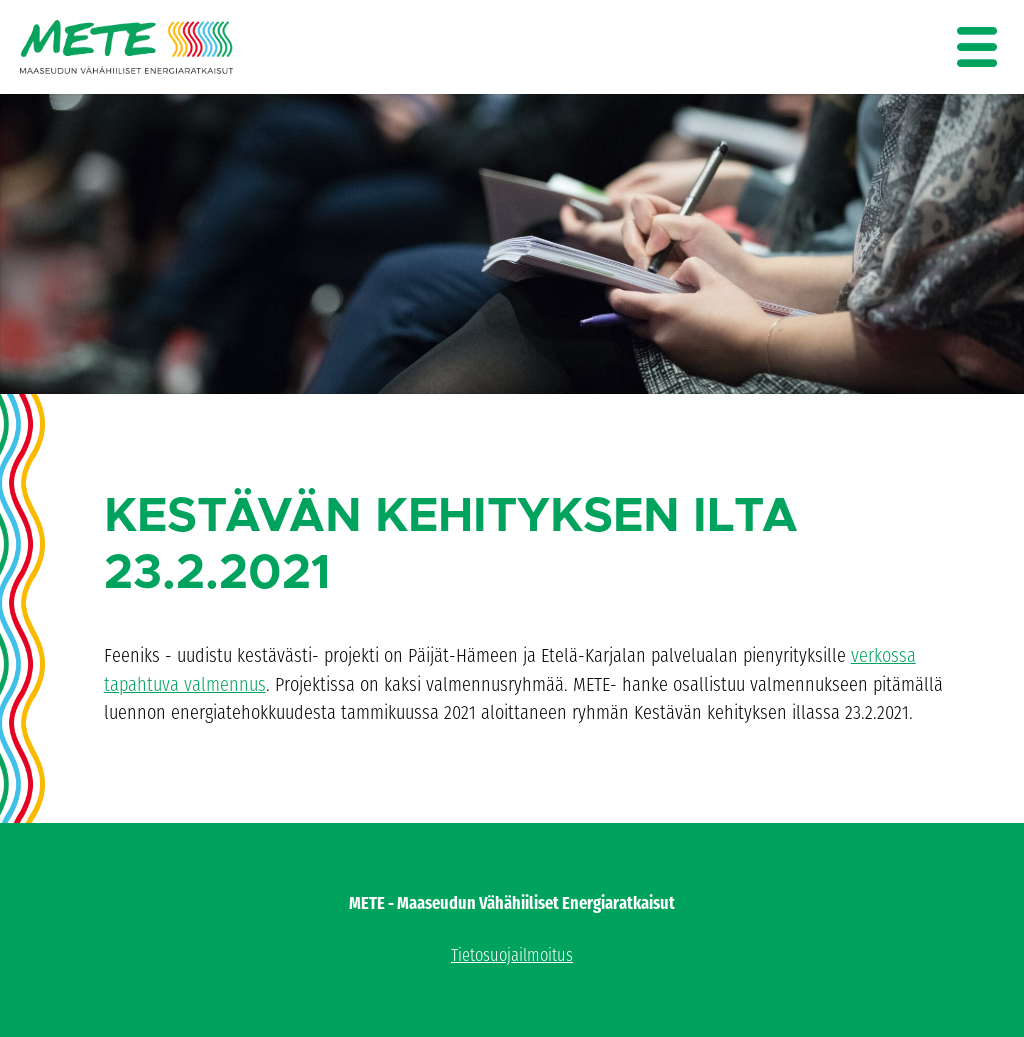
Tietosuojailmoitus (512, 955)
